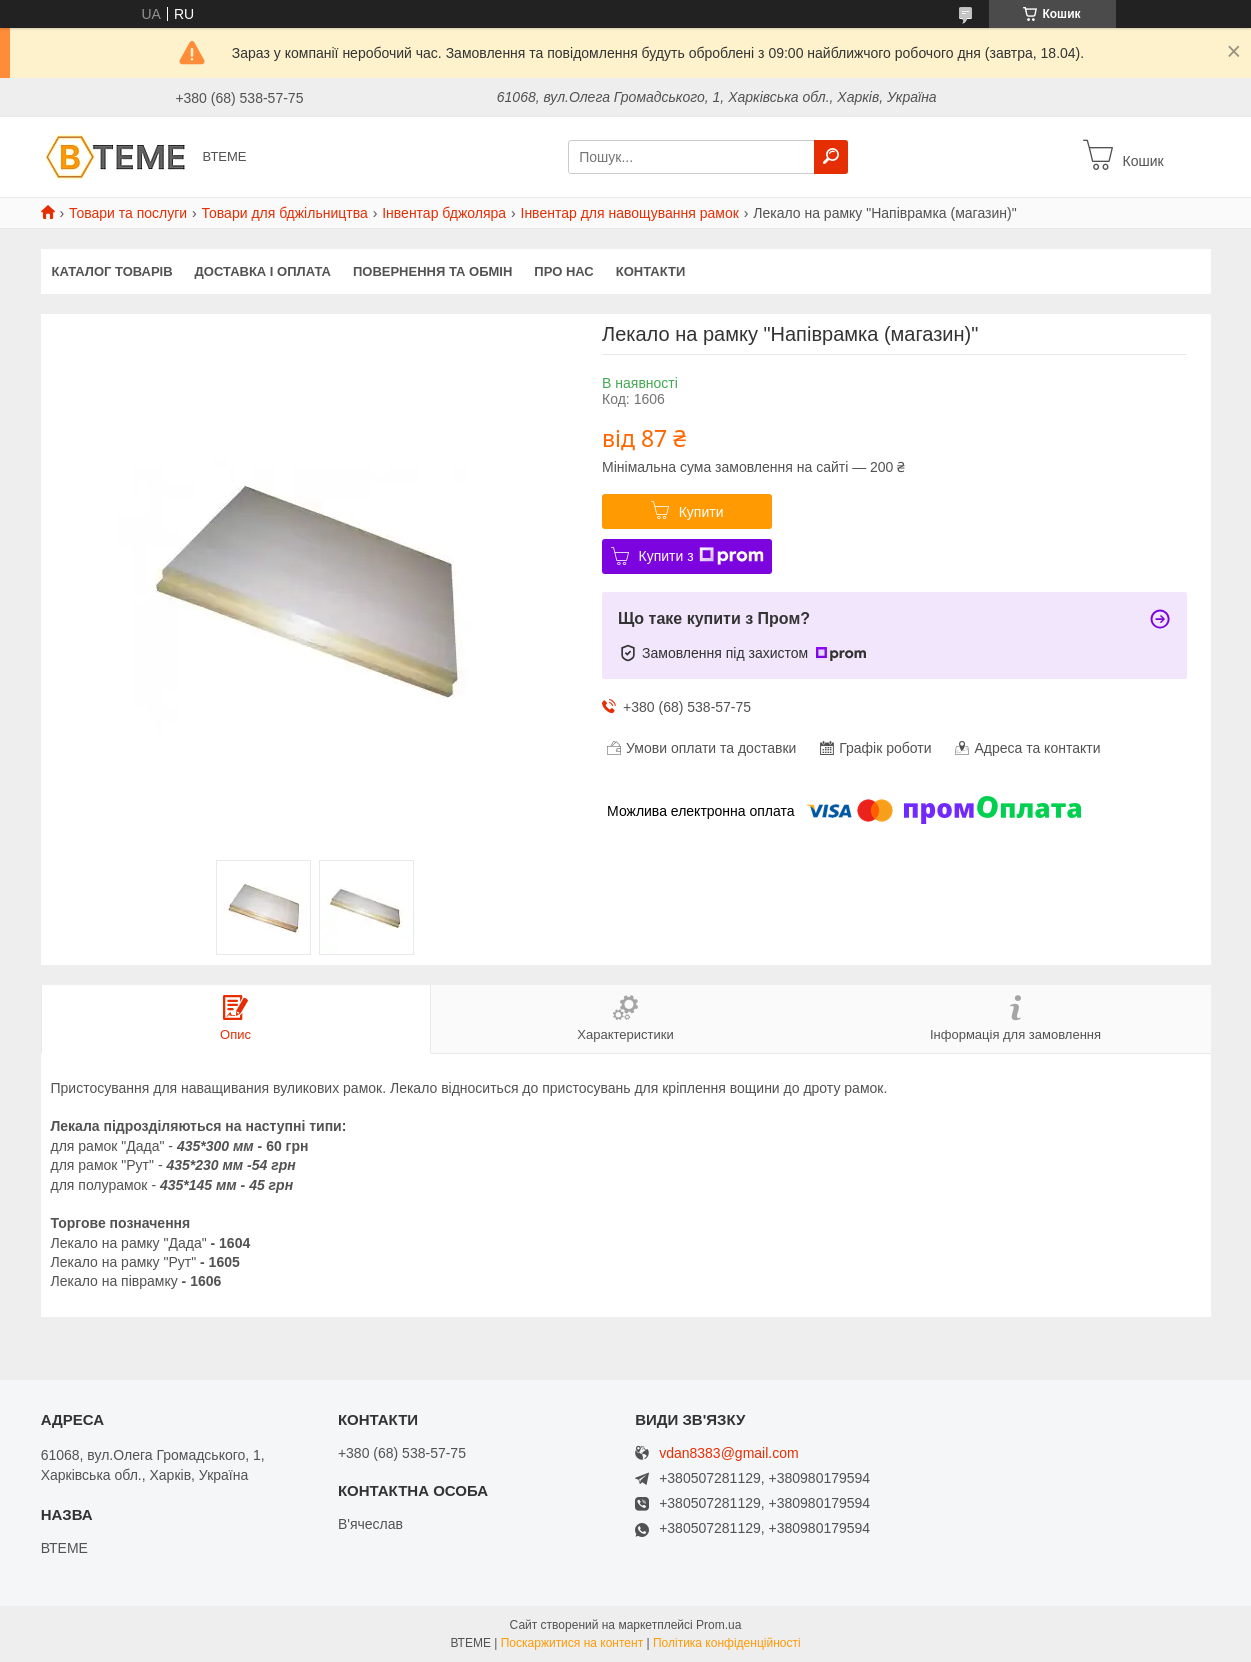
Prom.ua (718, 1625)
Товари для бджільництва (285, 213)
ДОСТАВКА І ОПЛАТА (263, 271)
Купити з (701, 556)
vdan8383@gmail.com (729, 1453)
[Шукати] (831, 157)
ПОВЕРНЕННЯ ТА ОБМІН (432, 271)
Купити (701, 512)
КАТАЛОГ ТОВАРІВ (112, 271)
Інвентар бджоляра (444, 213)
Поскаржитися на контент (572, 1643)
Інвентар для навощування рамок (630, 213)
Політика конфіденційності (727, 1643)
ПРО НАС (563, 271)
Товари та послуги (128, 213)
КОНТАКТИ (651, 271)
